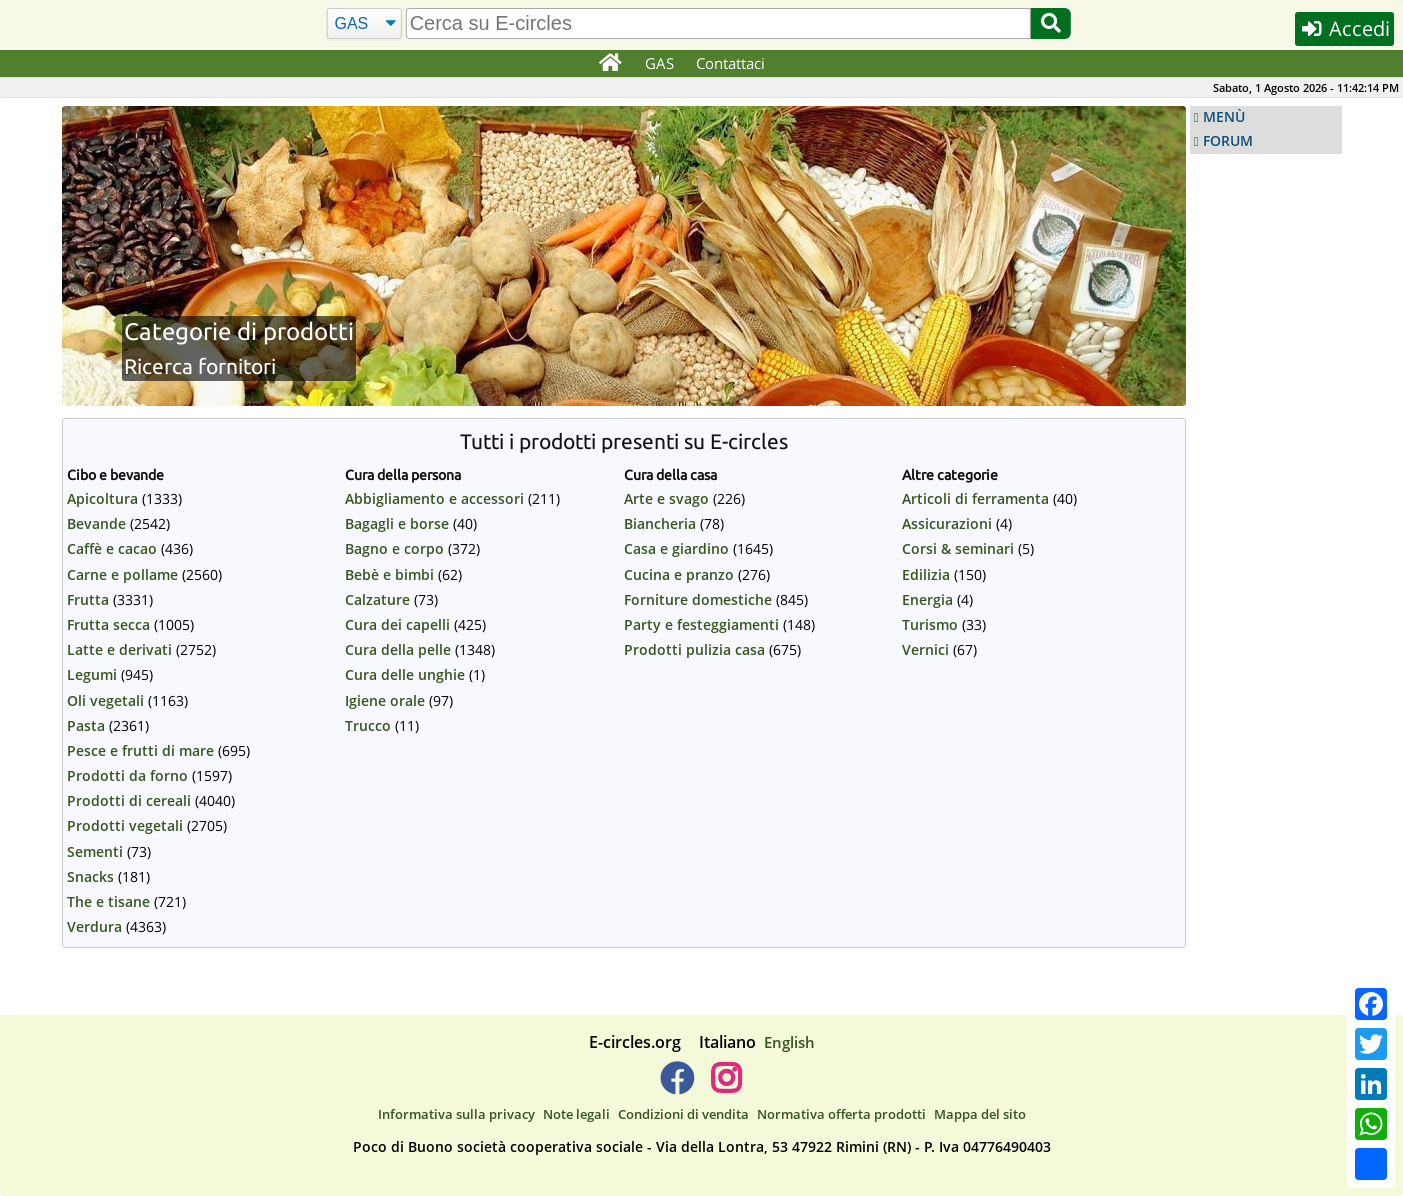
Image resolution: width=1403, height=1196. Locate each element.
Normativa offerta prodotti (841, 1114)
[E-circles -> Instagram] (726, 1086)
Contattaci (730, 63)
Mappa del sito (980, 1114)
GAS (659, 63)
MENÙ (1224, 117)
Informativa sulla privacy (456, 1114)
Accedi (1344, 28)
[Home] (610, 64)
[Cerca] (364, 24)
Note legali (576, 1114)
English (789, 1042)
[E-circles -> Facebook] (676, 1086)
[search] (718, 23)
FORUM (1228, 141)
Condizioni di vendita (683, 1114)
